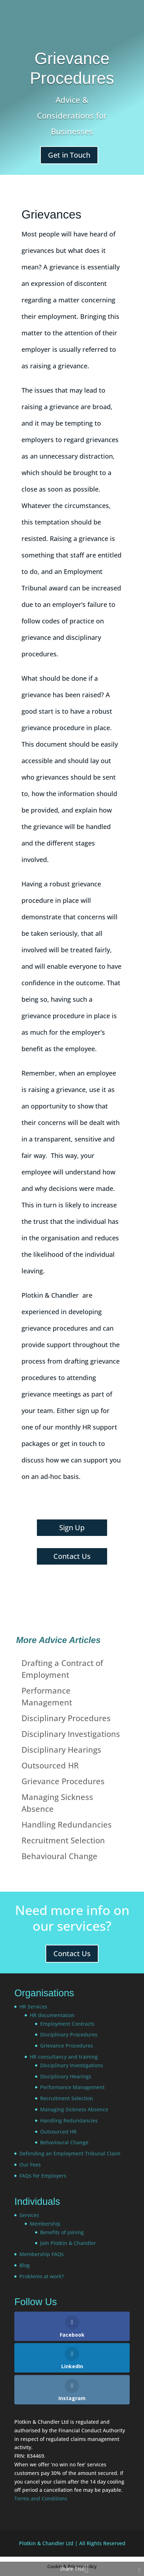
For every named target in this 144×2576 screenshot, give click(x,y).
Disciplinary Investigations (70, 1733)
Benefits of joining (62, 2232)
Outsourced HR (50, 1765)
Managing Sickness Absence (74, 2109)
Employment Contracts (67, 2023)
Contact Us (72, 1556)
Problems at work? (41, 2276)
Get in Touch (69, 155)
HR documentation (52, 2015)
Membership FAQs (41, 2254)
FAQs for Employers (42, 2175)
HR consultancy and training (64, 2056)
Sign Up (72, 1527)
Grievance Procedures (63, 1781)
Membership (45, 2223)
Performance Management (72, 2087)
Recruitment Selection (63, 1840)
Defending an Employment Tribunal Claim (69, 2153)
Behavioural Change (59, 1855)
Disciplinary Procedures (66, 1718)
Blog (24, 2265)
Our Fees (30, 2164)
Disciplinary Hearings (61, 1749)
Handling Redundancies (66, 1824)
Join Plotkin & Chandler (68, 2243)
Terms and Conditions (40, 2498)
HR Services (33, 2006)
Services (29, 2215)
